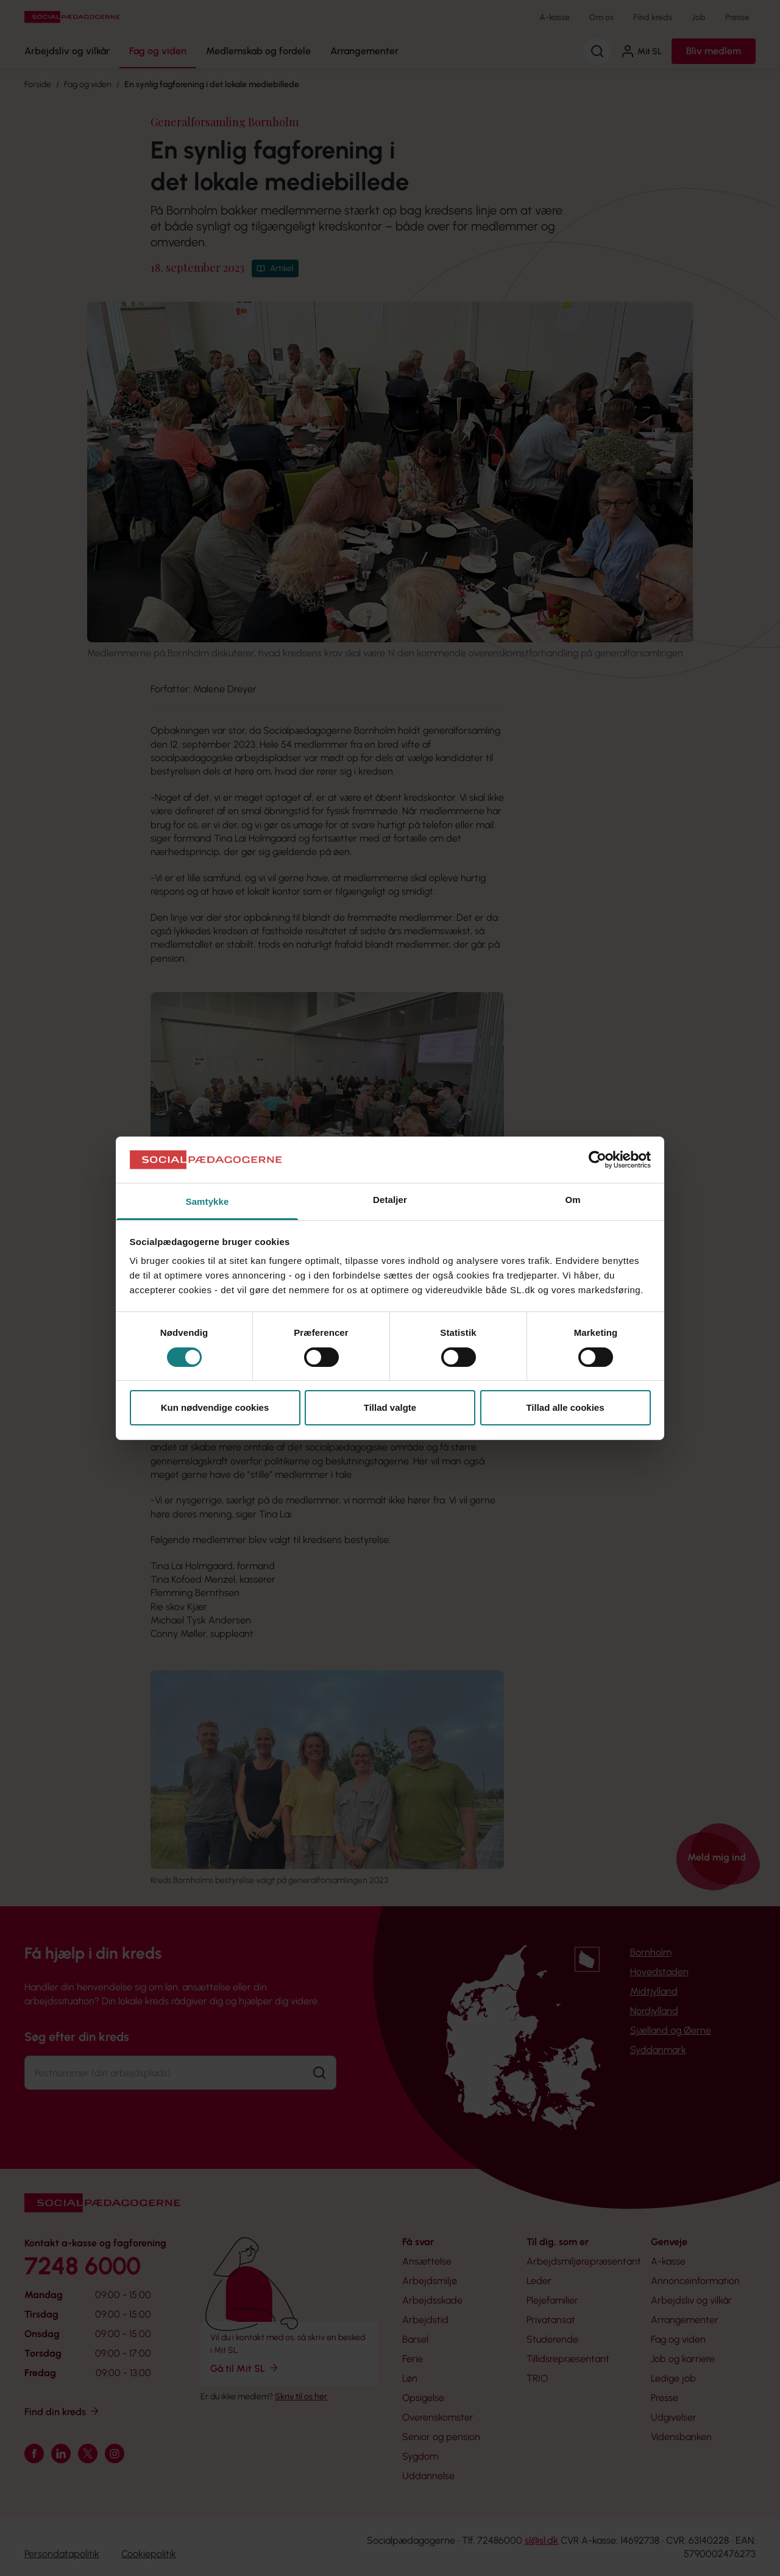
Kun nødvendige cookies (215, 1407)
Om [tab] (572, 1199)
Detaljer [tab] (390, 1199)
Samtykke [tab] (207, 1201)
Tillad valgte (390, 1407)
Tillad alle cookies (565, 1407)
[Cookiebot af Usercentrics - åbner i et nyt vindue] (597, 1160)
